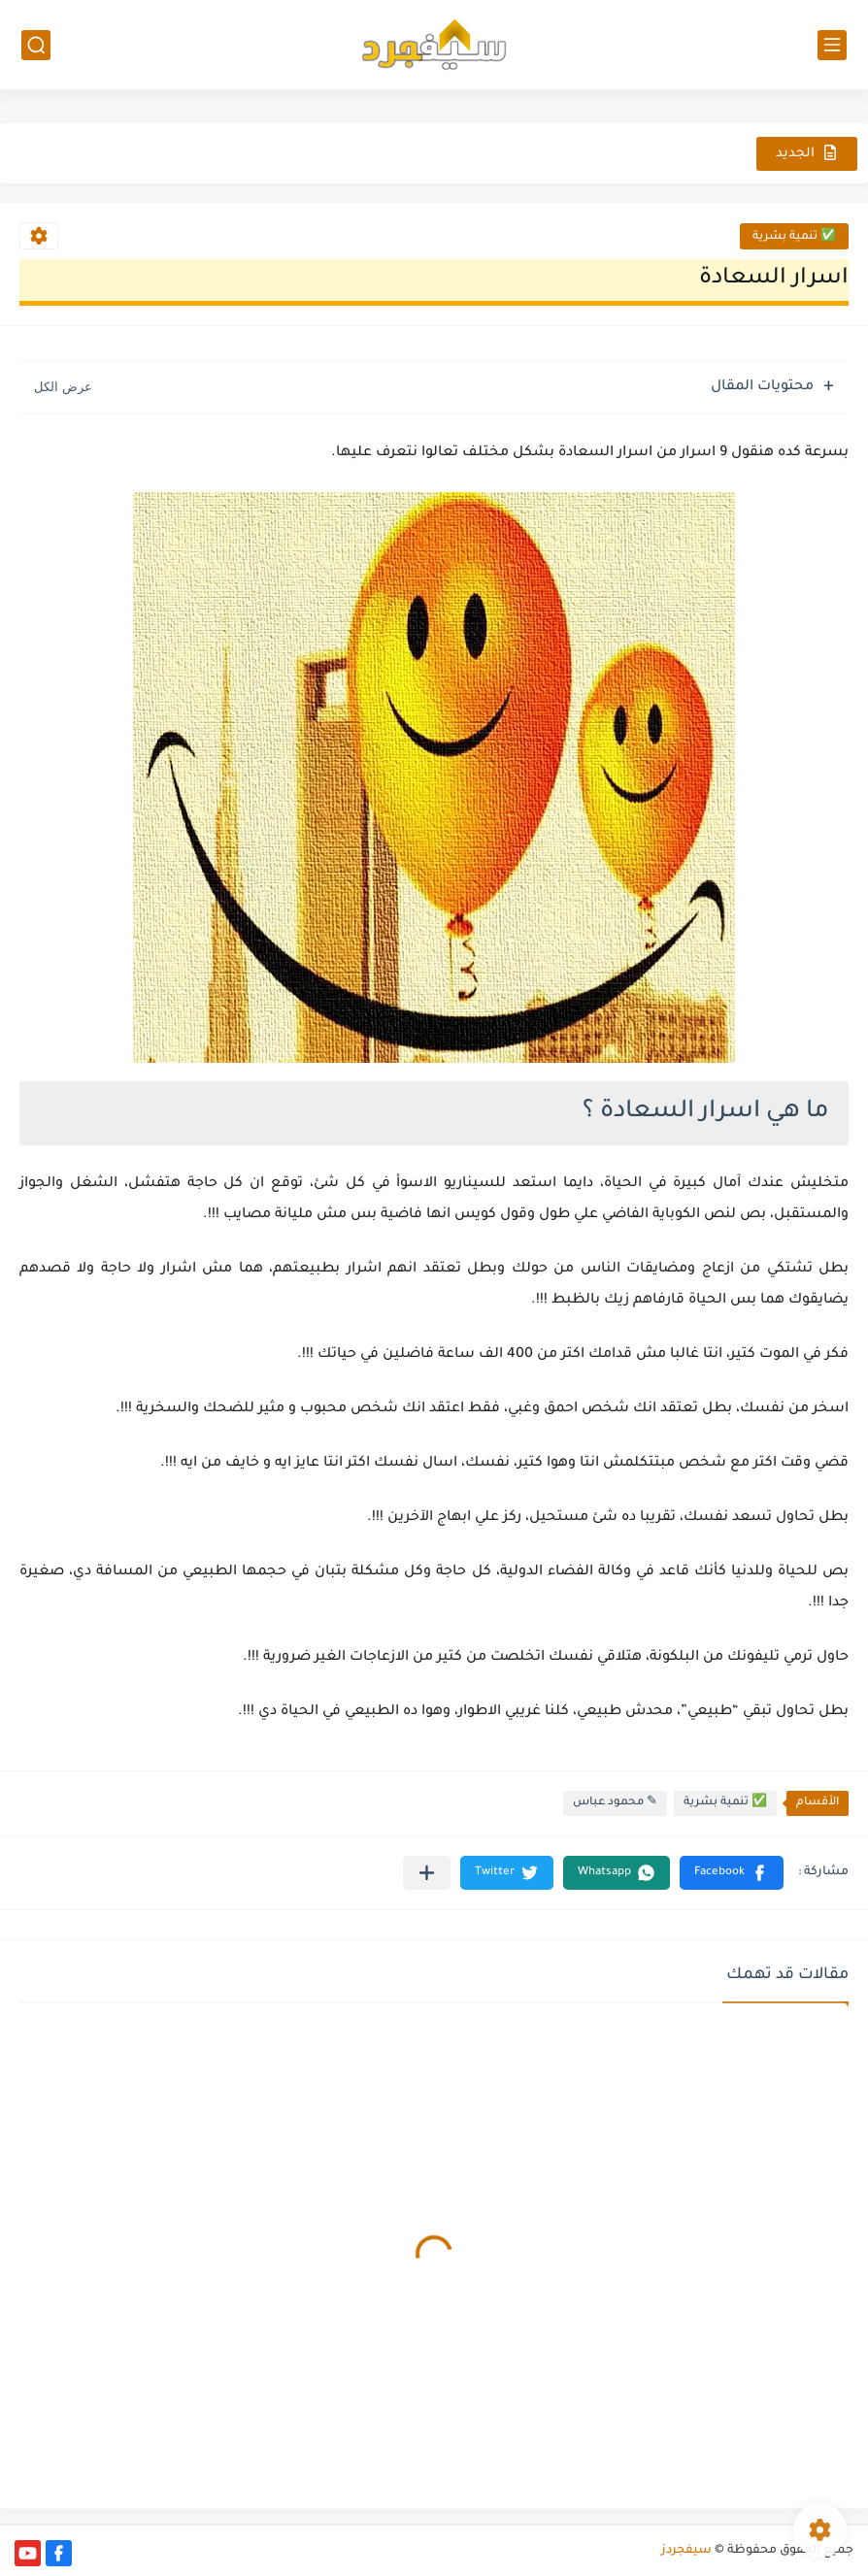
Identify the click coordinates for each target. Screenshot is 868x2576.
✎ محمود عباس (615, 1803)
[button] (732, 1873)
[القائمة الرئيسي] (832, 45)
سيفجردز (686, 2551)
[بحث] (35, 45)
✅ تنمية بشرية (794, 237)
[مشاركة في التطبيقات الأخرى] (427, 1873)
